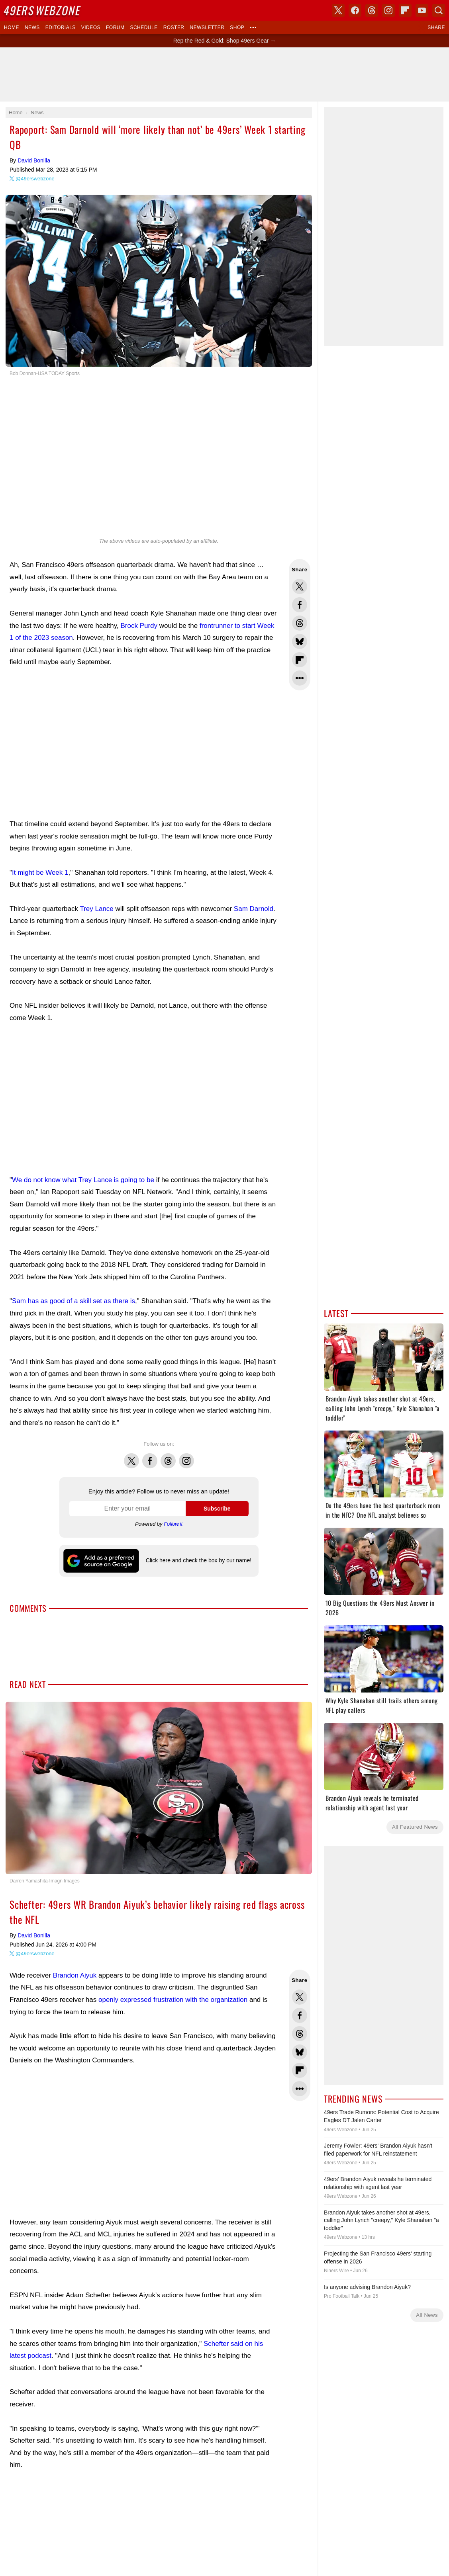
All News (427, 2315)
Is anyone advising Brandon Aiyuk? (367, 2287)
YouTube (422, 10)
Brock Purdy (138, 625)
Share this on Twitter (299, 586)
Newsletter (207, 27)
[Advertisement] (143, 743)
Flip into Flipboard (299, 659)
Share (436, 27)
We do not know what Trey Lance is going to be (83, 1180)
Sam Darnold (253, 909)
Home (11, 27)
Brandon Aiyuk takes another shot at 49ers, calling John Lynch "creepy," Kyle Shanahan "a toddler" (381, 2220)
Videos (90, 27)
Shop (237, 27)
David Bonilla (34, 160)
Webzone (42, 10)
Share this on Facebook (299, 604)
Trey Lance (96, 909)
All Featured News (415, 1827)
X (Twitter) (338, 10)
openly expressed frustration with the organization (172, 1999)
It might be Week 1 (40, 872)
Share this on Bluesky (299, 641)
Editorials (60, 27)
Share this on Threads (299, 623)
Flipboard (405, 10)
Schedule (143, 27)
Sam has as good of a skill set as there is (73, 1301)
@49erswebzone (35, 179)
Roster (173, 27)
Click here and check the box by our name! (198, 1560)
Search (438, 10)
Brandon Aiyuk (75, 1975)
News (32, 27)
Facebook (149, 1456)
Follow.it (173, 1524)
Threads (168, 1456)
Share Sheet (299, 678)
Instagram (186, 1456)
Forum (115, 27)
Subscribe (217, 1508)
